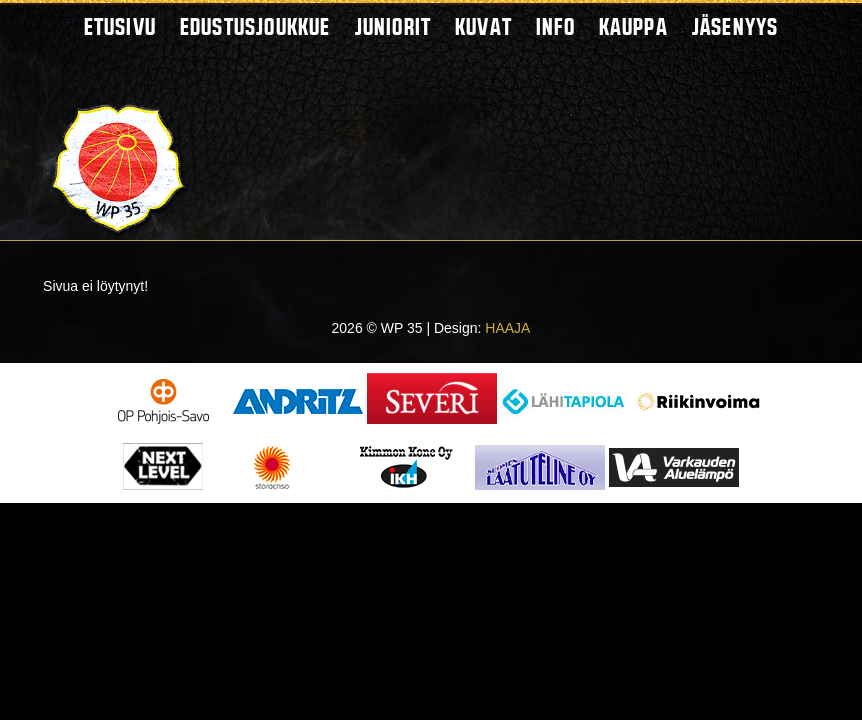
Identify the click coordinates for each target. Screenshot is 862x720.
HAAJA (507, 328)
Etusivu (120, 26)
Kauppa (633, 26)
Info (555, 26)
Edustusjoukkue (255, 26)
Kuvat (483, 26)
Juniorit (393, 26)
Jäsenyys (735, 26)
